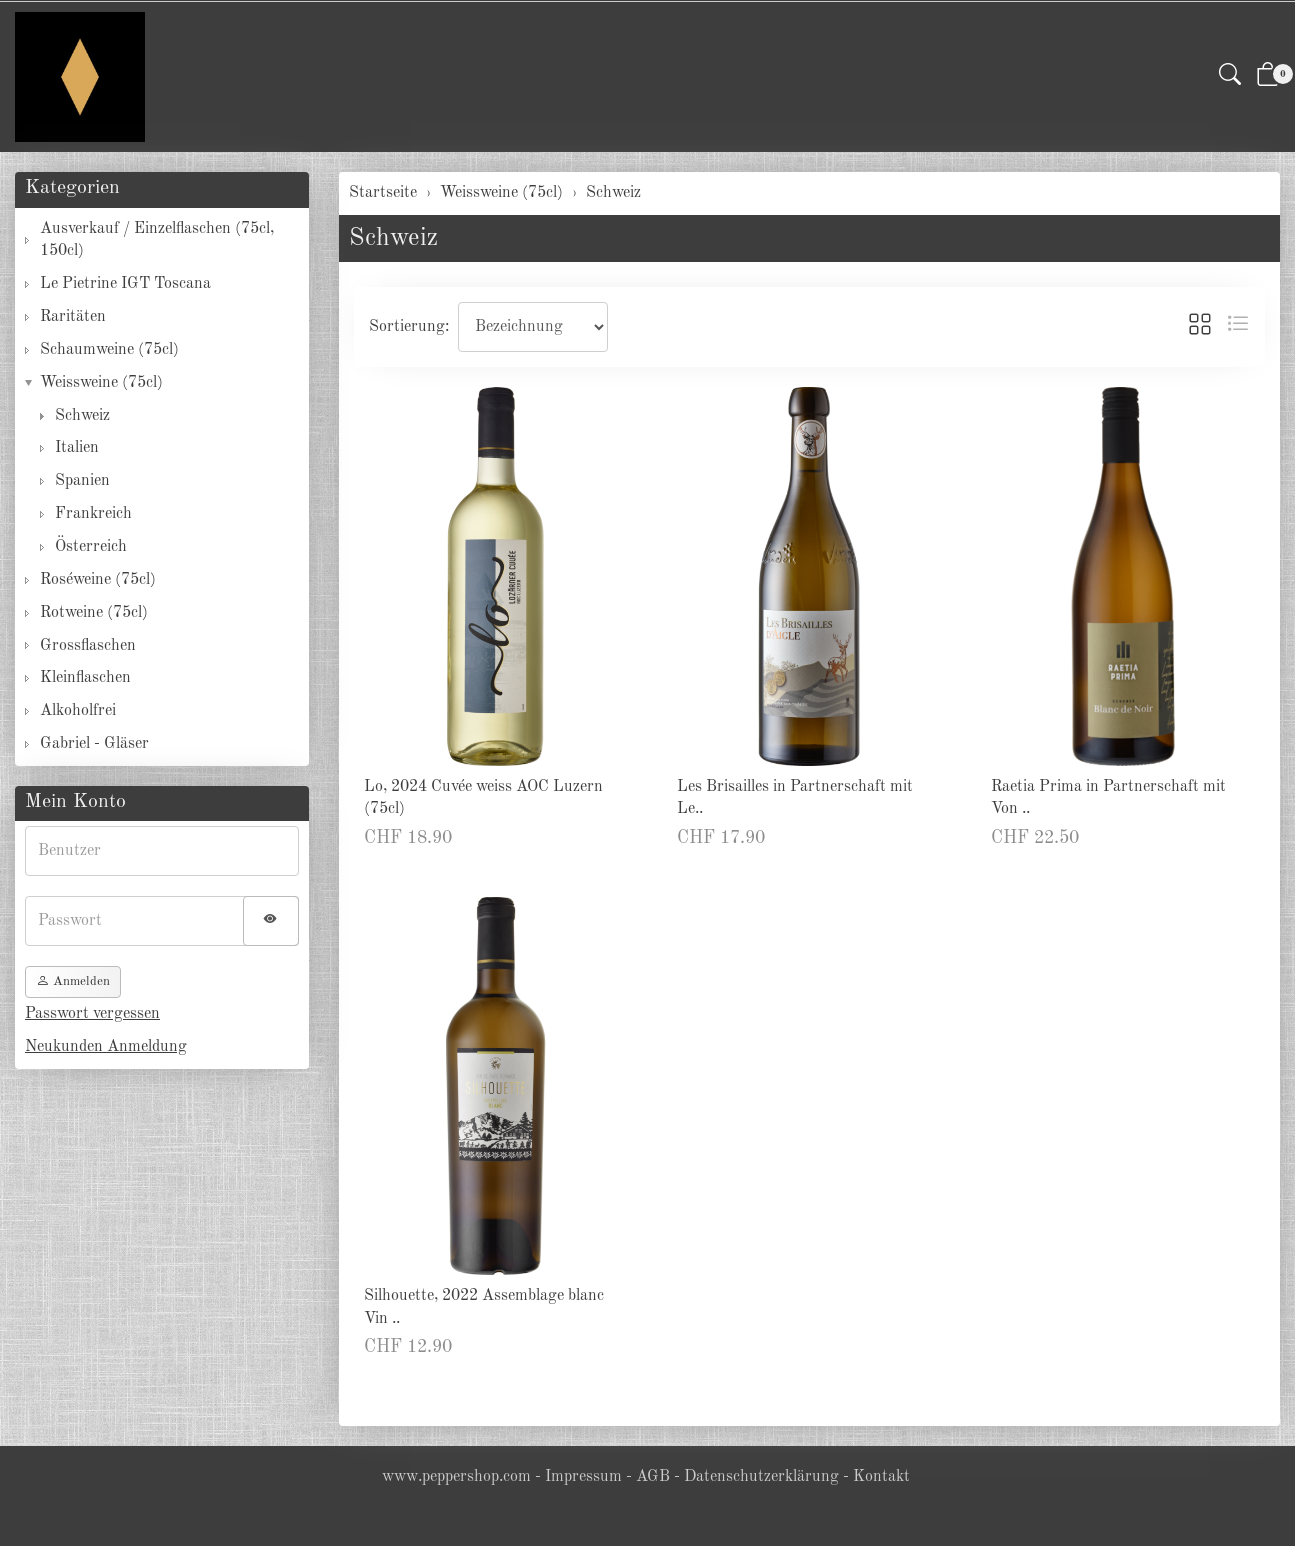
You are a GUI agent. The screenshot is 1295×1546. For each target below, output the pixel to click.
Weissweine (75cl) (101, 383)
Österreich (91, 547)
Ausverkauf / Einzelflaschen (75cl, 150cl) (157, 240)
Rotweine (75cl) (94, 613)
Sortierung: (409, 327)
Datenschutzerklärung (761, 1477)
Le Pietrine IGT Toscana (125, 284)
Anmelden (73, 981)
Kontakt (881, 1477)
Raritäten (73, 317)
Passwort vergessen (92, 1014)
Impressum (583, 1477)
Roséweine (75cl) (98, 580)
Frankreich (93, 514)
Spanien (82, 481)
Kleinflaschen (85, 678)
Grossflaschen (88, 646)
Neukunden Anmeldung (106, 1047)
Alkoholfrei (78, 711)
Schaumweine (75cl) (109, 350)
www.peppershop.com (456, 1477)
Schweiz (393, 238)
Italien (77, 448)
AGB (653, 1477)
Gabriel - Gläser (94, 744)
